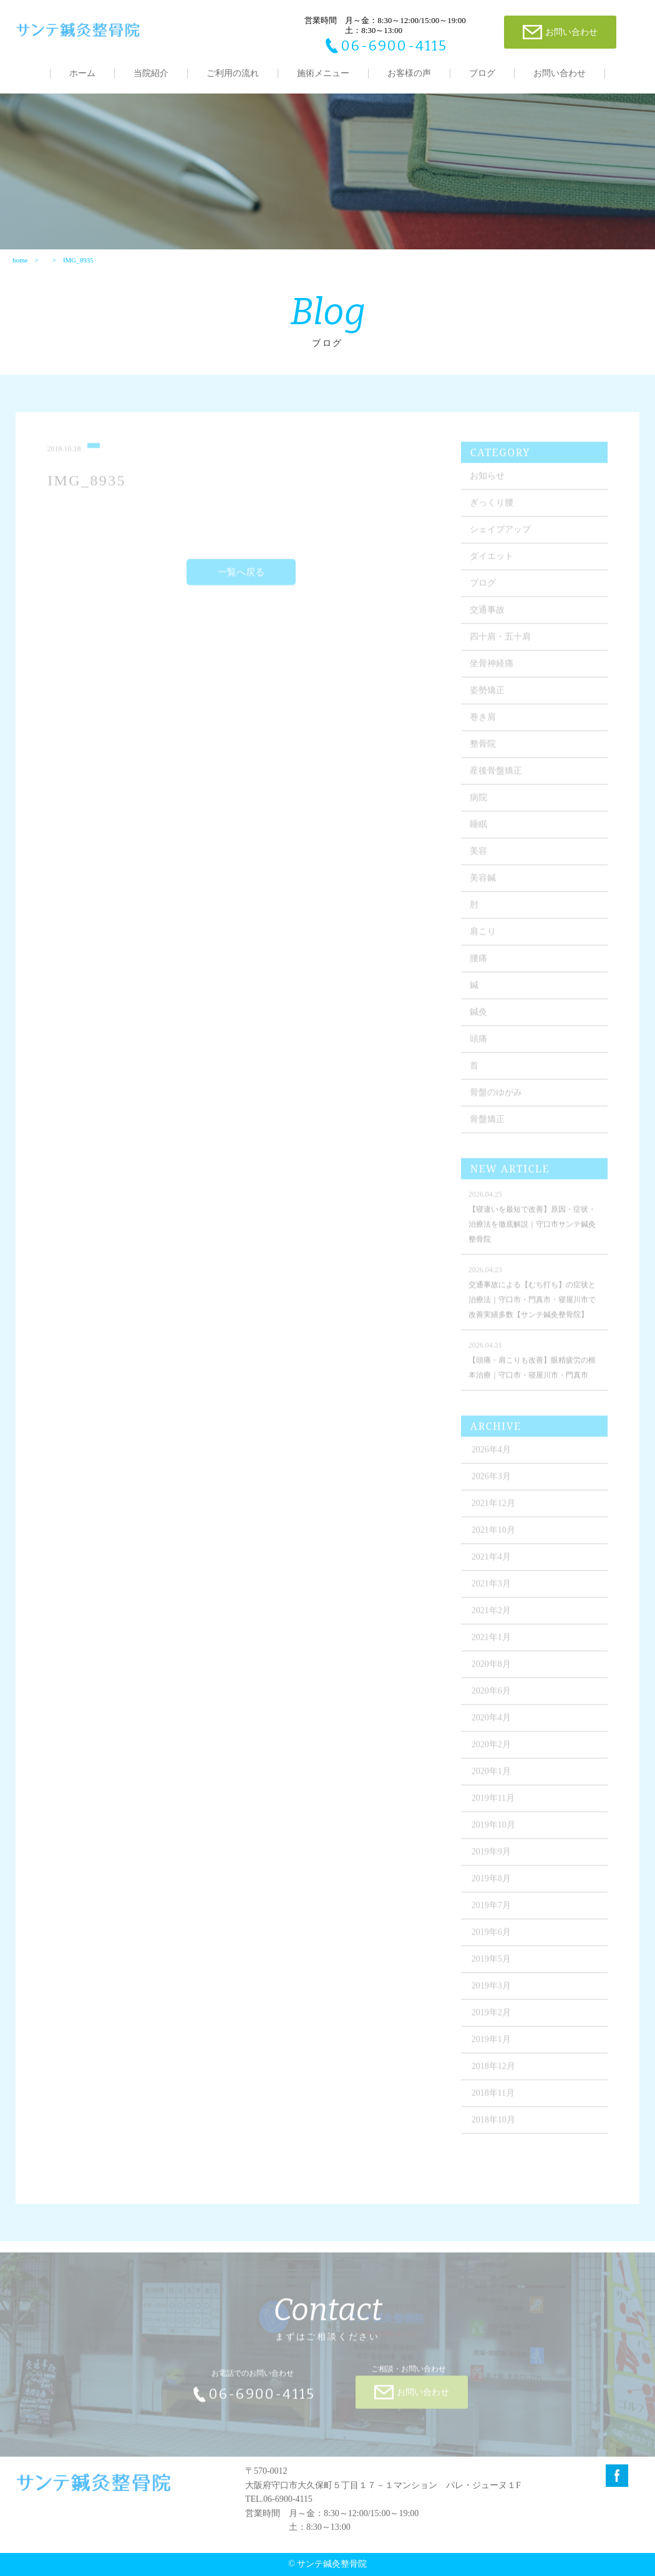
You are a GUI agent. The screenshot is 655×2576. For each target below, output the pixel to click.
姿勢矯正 (487, 695)
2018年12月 (493, 2071)
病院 (478, 802)
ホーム (82, 73)
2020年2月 (491, 1749)
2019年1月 (491, 2044)
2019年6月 (491, 1937)
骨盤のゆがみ (496, 1097)
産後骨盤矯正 (496, 776)
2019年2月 (491, 2017)
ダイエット (491, 561)
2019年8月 (491, 1883)
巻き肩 (483, 722)
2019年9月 (491, 1857)
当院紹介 (150, 73)
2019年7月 (491, 1910)
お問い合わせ (559, 73)
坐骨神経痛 (491, 668)
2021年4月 (491, 1562)
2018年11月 (493, 2098)
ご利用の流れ (232, 73)
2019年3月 (491, 1991)
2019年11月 (493, 1803)
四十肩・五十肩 (500, 641)
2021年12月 (493, 1508)
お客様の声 (409, 73)
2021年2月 (491, 1615)
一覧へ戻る (241, 577)
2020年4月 (491, 1723)
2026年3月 (491, 1481)
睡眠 (478, 829)
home (19, 260)
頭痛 (478, 1044)
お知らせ (487, 481)
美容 (478, 856)
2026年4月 (491, 1454)
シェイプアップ (500, 534)
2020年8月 (491, 1669)
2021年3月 (491, 1588)
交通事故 (487, 615)
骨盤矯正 (487, 1124)
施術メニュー (323, 73)
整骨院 (483, 749)
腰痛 (478, 963)
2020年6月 (491, 1696)
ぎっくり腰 (491, 507)
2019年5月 (491, 1964)
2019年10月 (493, 1830)
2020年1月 (491, 1776)
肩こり (483, 936)
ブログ (482, 73)
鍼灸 (478, 1017)
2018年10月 (493, 2125)
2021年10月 (493, 1535)
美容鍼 (483, 883)
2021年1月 (491, 1642)
